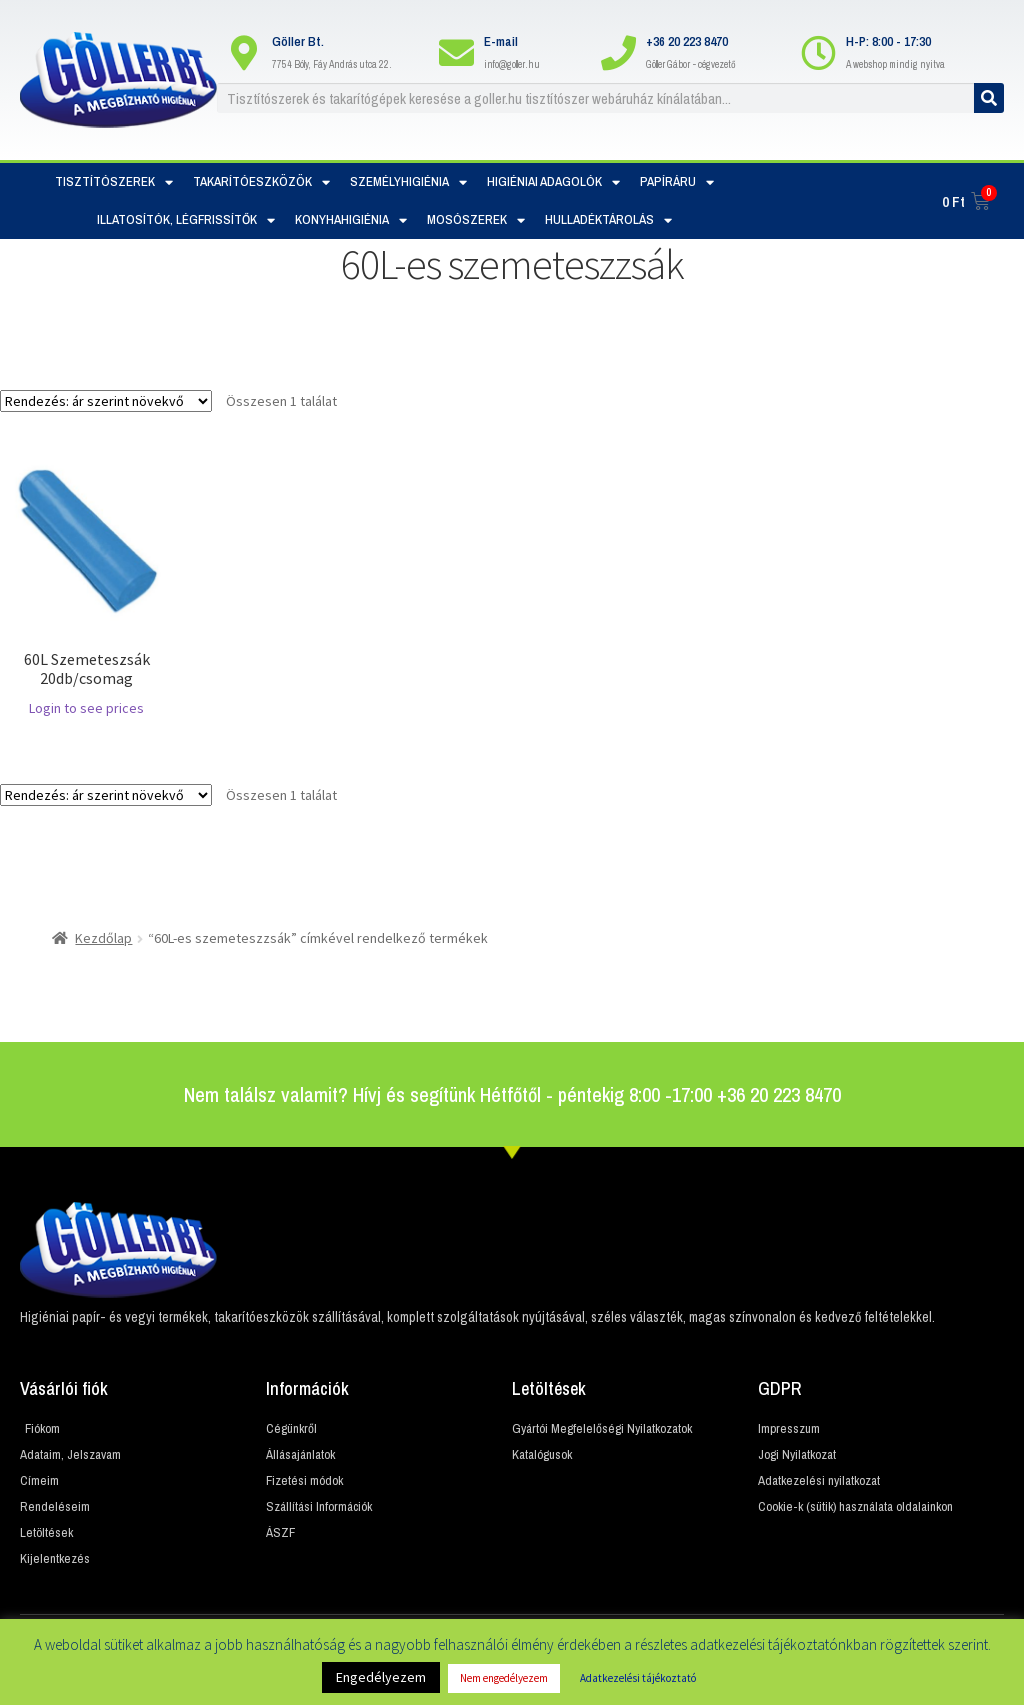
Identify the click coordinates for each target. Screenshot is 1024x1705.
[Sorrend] (106, 401)
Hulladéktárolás (608, 220)
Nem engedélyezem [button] (504, 1678)
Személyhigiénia (408, 182)
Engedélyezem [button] (381, 1677)
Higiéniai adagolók (553, 182)
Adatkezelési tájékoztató (638, 1678)
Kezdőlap (103, 938)
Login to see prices (86, 708)
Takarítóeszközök (261, 182)
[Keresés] (989, 98)
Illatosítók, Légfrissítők (186, 220)
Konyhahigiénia (351, 220)
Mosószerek (476, 220)
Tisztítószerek (114, 182)
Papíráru (677, 182)
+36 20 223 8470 (687, 41)
